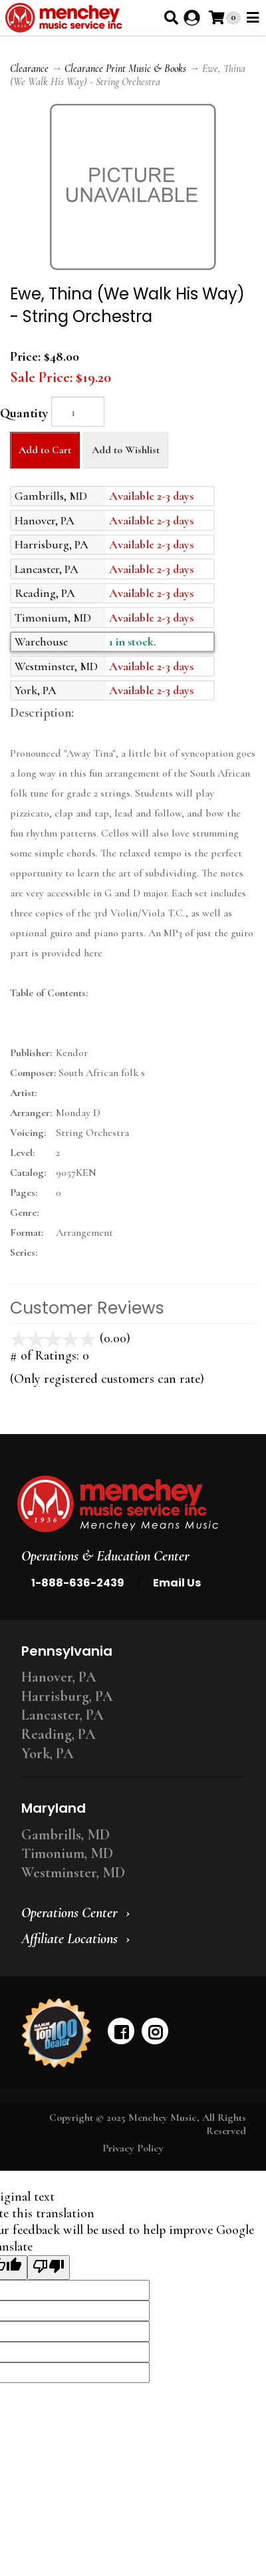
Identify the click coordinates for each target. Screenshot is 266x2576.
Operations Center (69, 1912)
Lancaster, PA (62, 1715)
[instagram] (155, 2031)
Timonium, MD (67, 1853)
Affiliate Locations (69, 1938)
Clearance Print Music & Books (125, 68)
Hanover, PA (58, 1677)
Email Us (177, 1582)
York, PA (47, 1753)
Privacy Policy (133, 2148)
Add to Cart (45, 450)
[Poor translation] (48, 2267)
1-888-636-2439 (77, 1582)
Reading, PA (58, 1734)
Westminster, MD (73, 1872)
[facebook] (121, 2031)
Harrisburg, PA (67, 1696)
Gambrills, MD (65, 1834)
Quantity (24, 413)
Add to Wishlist (126, 450)
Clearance (29, 68)
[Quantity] (77, 412)
